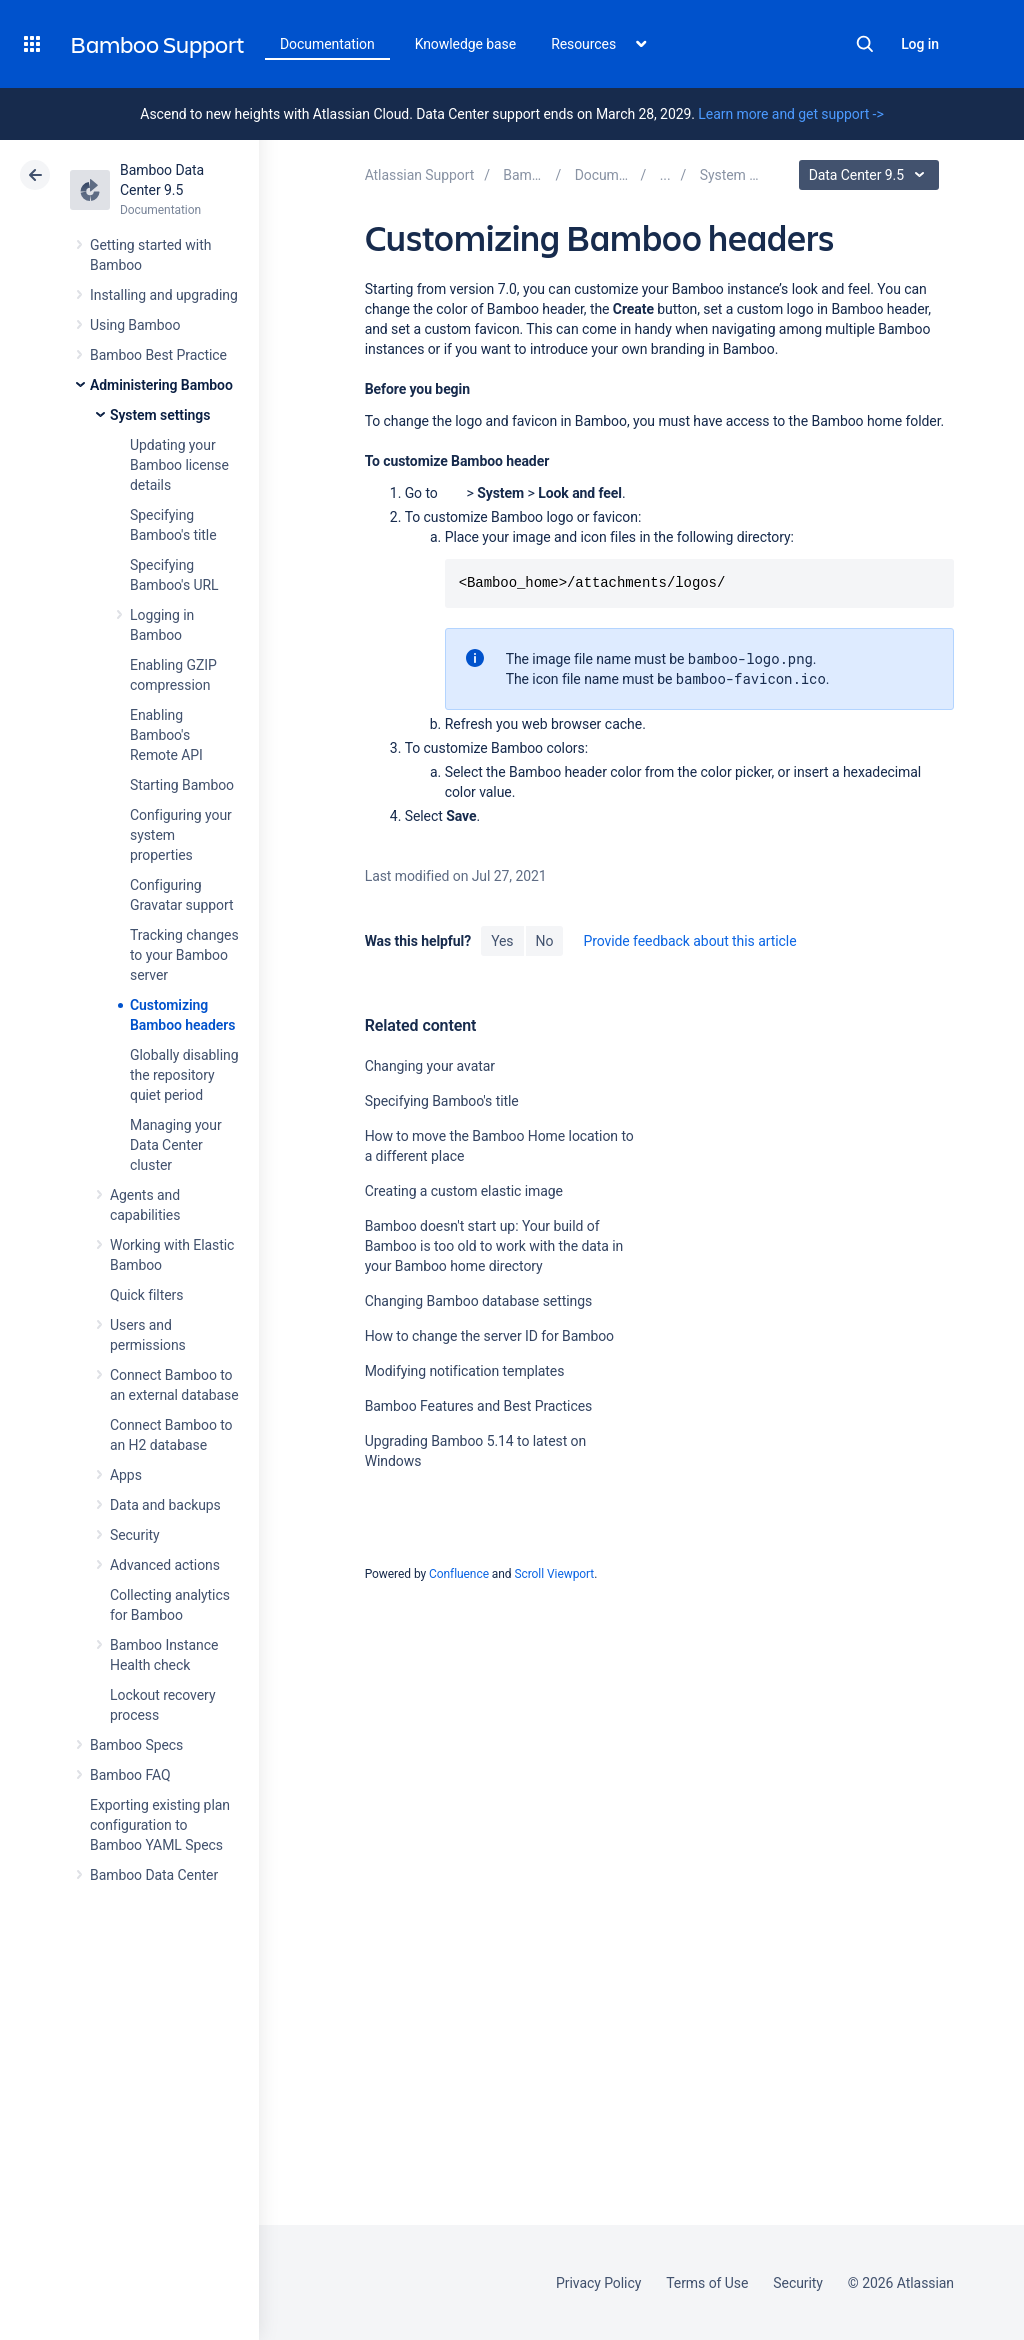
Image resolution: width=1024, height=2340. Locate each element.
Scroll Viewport (554, 1574)
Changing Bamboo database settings (478, 1301)
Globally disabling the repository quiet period (184, 1075)
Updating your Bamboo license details (179, 465)
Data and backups (165, 1505)
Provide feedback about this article (689, 941)
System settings (160, 415)
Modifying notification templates (465, 1371)
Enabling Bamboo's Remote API (166, 735)
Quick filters (146, 1295)
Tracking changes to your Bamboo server (184, 955)
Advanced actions (165, 1565)
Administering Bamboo (161, 385)
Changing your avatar (430, 1066)
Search (865, 44)
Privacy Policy (598, 2283)
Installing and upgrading (164, 295)
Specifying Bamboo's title (442, 1101)
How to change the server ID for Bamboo (489, 1336)
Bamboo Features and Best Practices (479, 1406)
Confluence (459, 1574)
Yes (502, 941)
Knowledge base (466, 44)
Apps (126, 1475)
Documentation (327, 44)
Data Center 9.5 (871, 175)
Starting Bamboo (182, 785)
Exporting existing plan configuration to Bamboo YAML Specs (160, 1825)
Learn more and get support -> (790, 114)
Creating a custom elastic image (464, 1191)
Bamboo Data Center (154, 1875)
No (545, 941)
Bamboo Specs (136, 1745)
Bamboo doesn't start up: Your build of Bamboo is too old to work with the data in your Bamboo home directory (494, 1246)
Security (135, 1535)
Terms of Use (707, 2283)
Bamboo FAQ (130, 1775)
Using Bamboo (135, 325)
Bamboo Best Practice (158, 355)
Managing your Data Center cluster (176, 1145)
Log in (920, 44)
